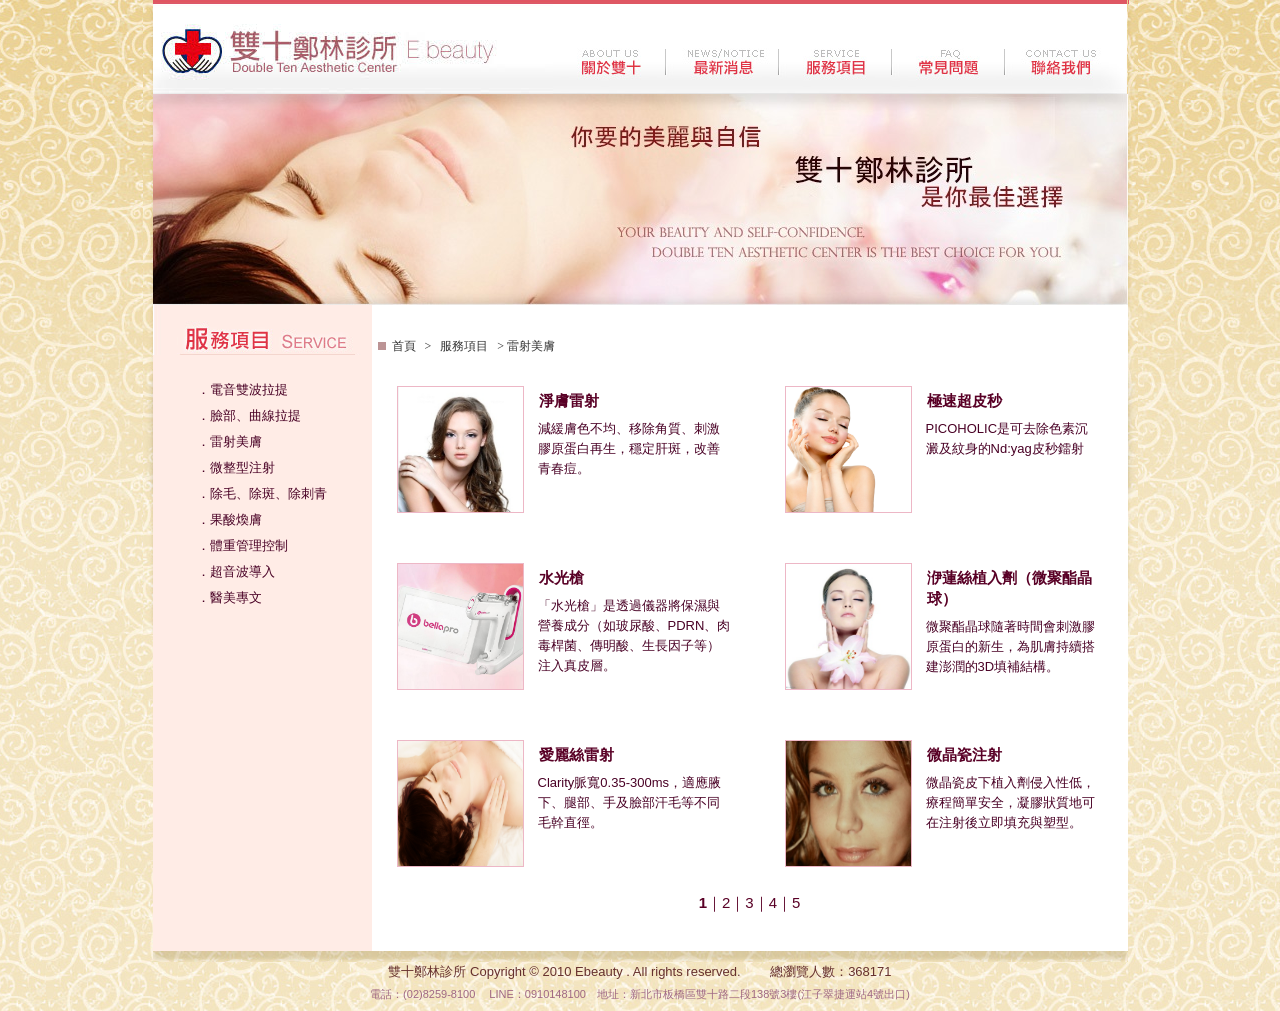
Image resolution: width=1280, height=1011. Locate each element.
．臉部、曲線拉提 (249, 415)
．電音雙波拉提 (242, 389)
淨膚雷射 (569, 401)
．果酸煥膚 (229, 519)
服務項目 (464, 346)
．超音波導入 (236, 571)
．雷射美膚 (229, 441)
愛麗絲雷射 (576, 755)
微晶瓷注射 (964, 755)
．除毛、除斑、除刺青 (262, 493)
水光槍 (561, 578)
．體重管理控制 (242, 545)
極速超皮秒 (964, 401)
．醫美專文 (229, 597)
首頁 (405, 346)
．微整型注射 (236, 467)
